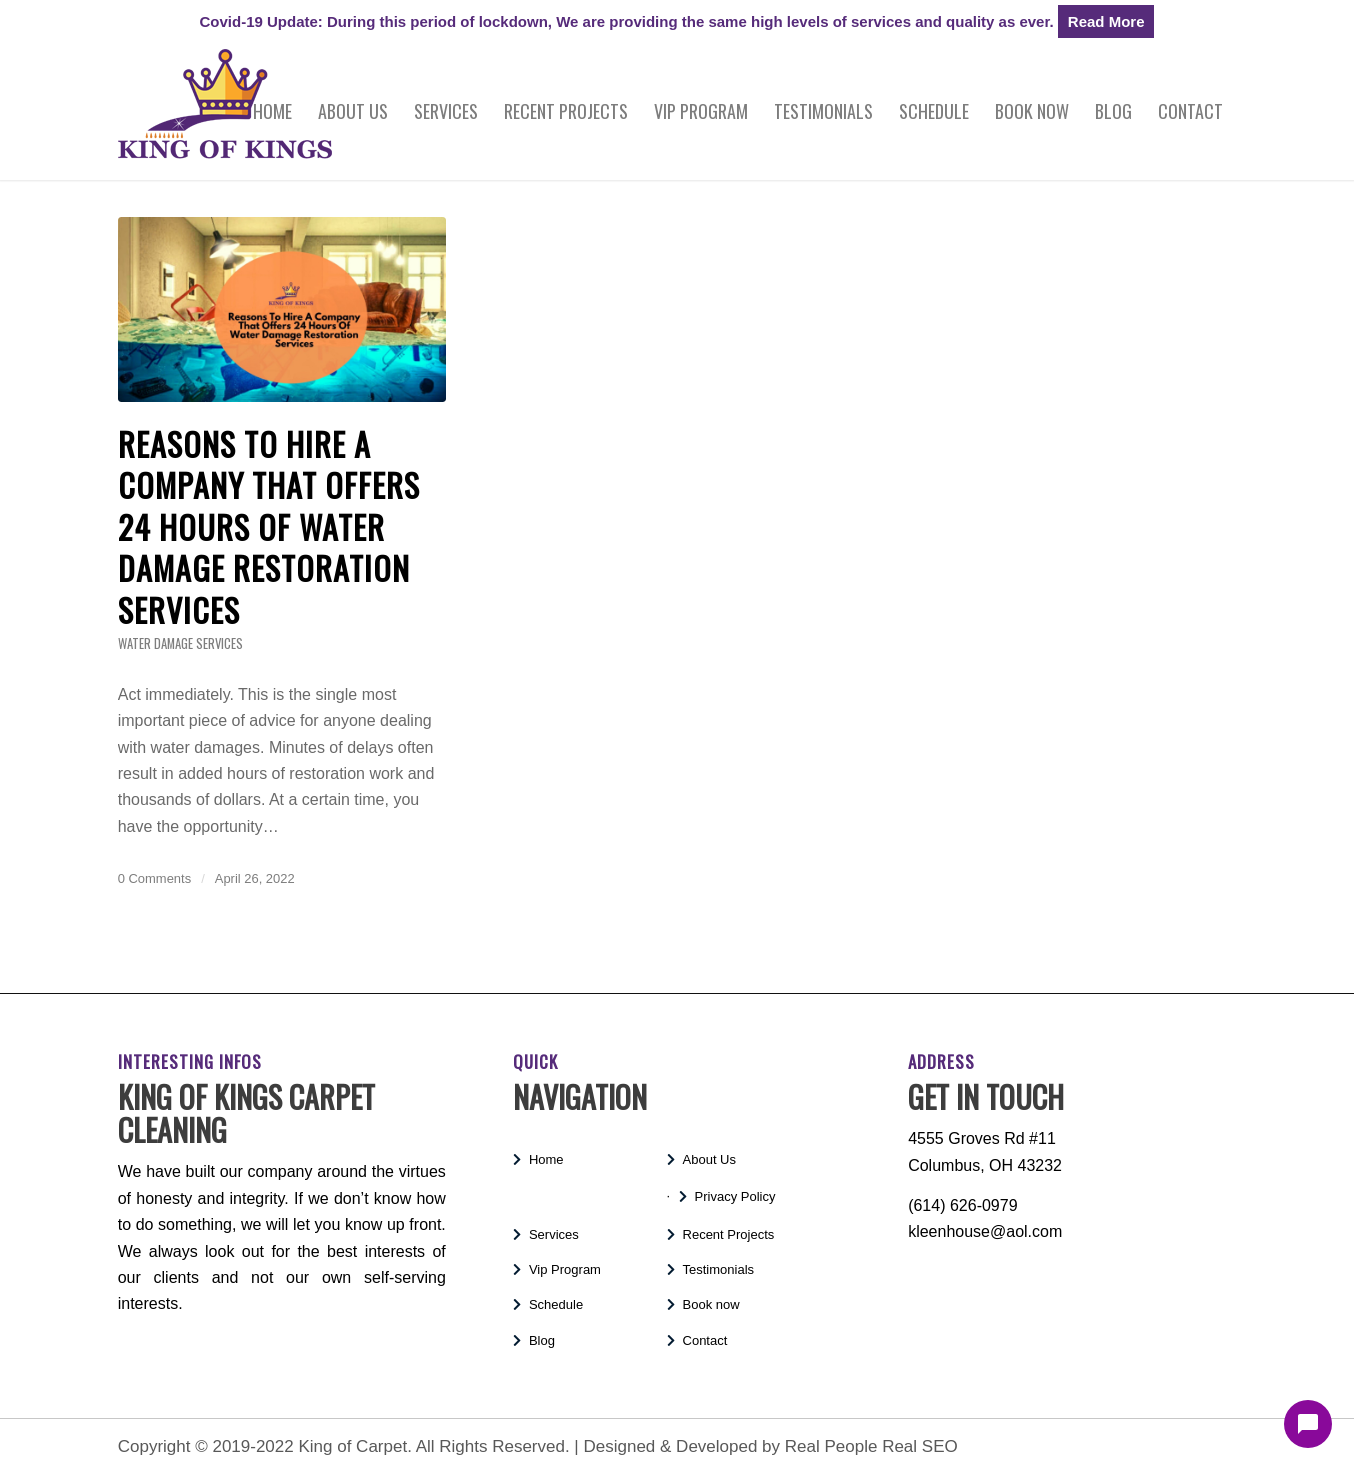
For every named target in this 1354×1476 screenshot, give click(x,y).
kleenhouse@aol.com (985, 1231)
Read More (1106, 21)
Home (546, 1159)
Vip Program (565, 1269)
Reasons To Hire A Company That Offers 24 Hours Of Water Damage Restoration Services (269, 526)
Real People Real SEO (871, 1446)
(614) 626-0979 (962, 1205)
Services (554, 1234)
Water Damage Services (180, 643)
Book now (711, 1304)
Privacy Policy (735, 1196)
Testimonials (719, 1269)
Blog (542, 1340)
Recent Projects (729, 1234)
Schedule (556, 1304)
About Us (709, 1159)
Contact (705, 1340)
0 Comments (154, 878)
